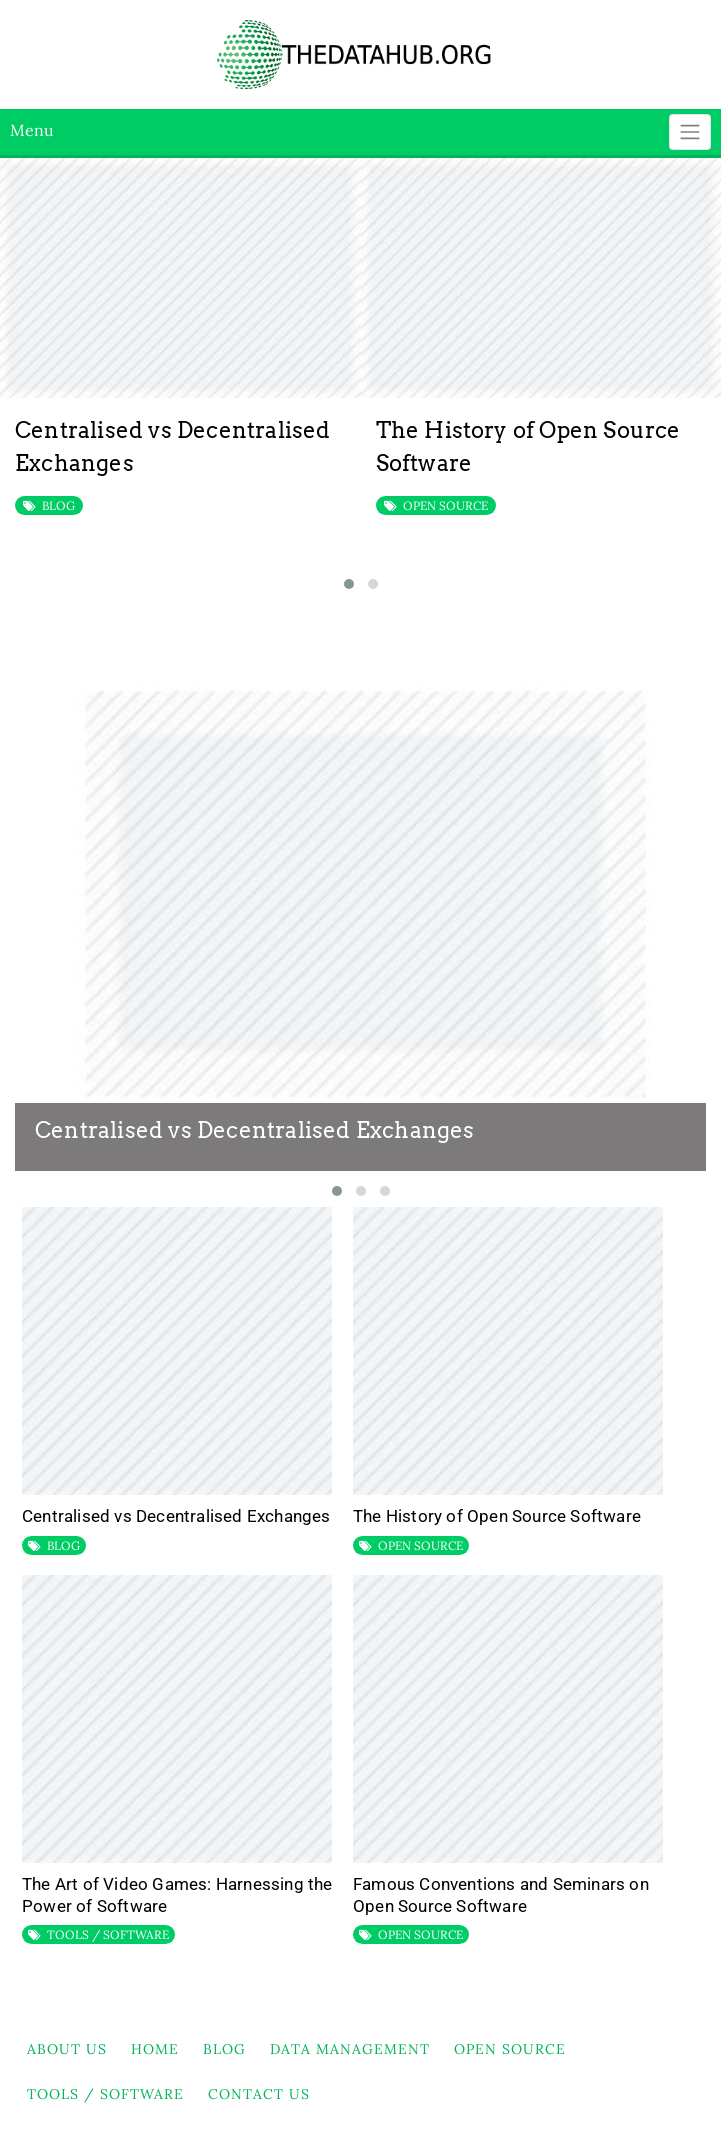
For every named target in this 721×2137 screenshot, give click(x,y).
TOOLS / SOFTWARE (108, 1934)
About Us (67, 2049)
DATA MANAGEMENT (350, 2049)
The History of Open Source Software (497, 1516)
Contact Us (259, 2094)
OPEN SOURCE (445, 505)
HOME (155, 2049)
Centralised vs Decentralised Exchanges (255, 1130)
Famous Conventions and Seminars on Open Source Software (501, 1895)
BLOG (58, 505)
